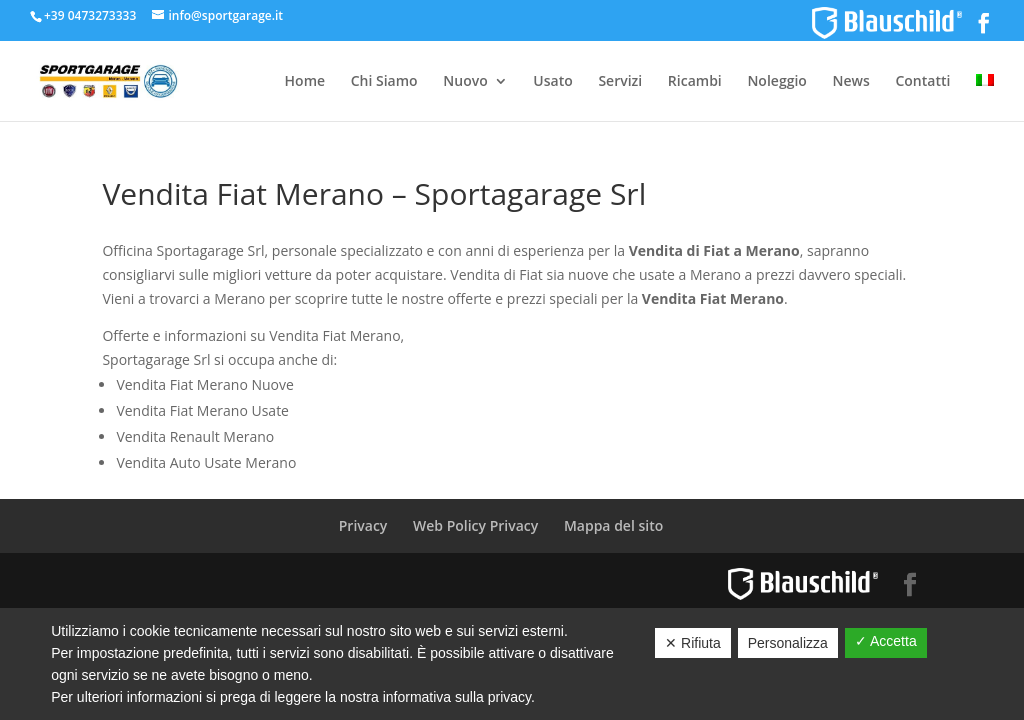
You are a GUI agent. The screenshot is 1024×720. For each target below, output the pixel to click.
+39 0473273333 (90, 15)
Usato (552, 82)
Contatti (922, 82)
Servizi (620, 82)
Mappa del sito (613, 525)
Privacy (363, 525)
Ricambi (695, 82)
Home (305, 82)
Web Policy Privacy (475, 525)
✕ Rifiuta (693, 643)
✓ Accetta (886, 641)
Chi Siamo (384, 82)
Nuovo (465, 82)
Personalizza (788, 643)
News (851, 82)
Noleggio (776, 82)
